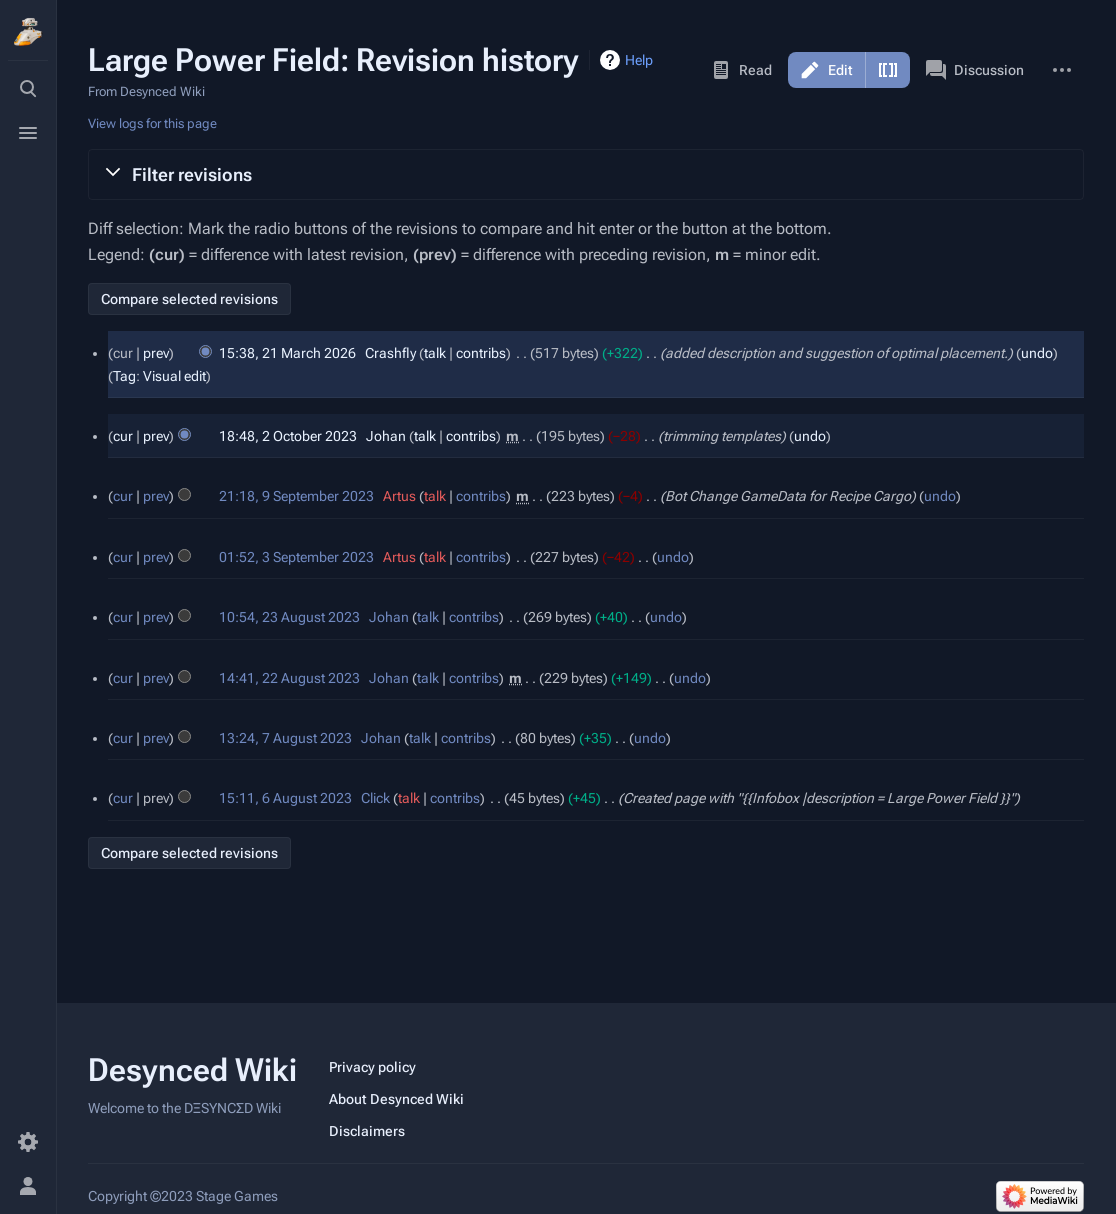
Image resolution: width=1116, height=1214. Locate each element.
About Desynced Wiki (396, 1099)
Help (639, 60)
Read (741, 70)
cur (123, 436)
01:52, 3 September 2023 (296, 557)
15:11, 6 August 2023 (285, 798)
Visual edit (174, 376)
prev (156, 353)
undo (1037, 353)
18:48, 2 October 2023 (288, 436)
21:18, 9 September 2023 (296, 496)
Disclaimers (367, 1131)
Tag (124, 376)
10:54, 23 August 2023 (289, 617)
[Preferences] (28, 1142)
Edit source (888, 70)
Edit (840, 70)
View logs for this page (152, 123)
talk (435, 353)
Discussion (975, 70)
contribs (481, 353)
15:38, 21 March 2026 (287, 353)
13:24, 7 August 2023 (285, 738)
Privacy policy (372, 1067)
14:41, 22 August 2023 (289, 678)
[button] (586, 174)
